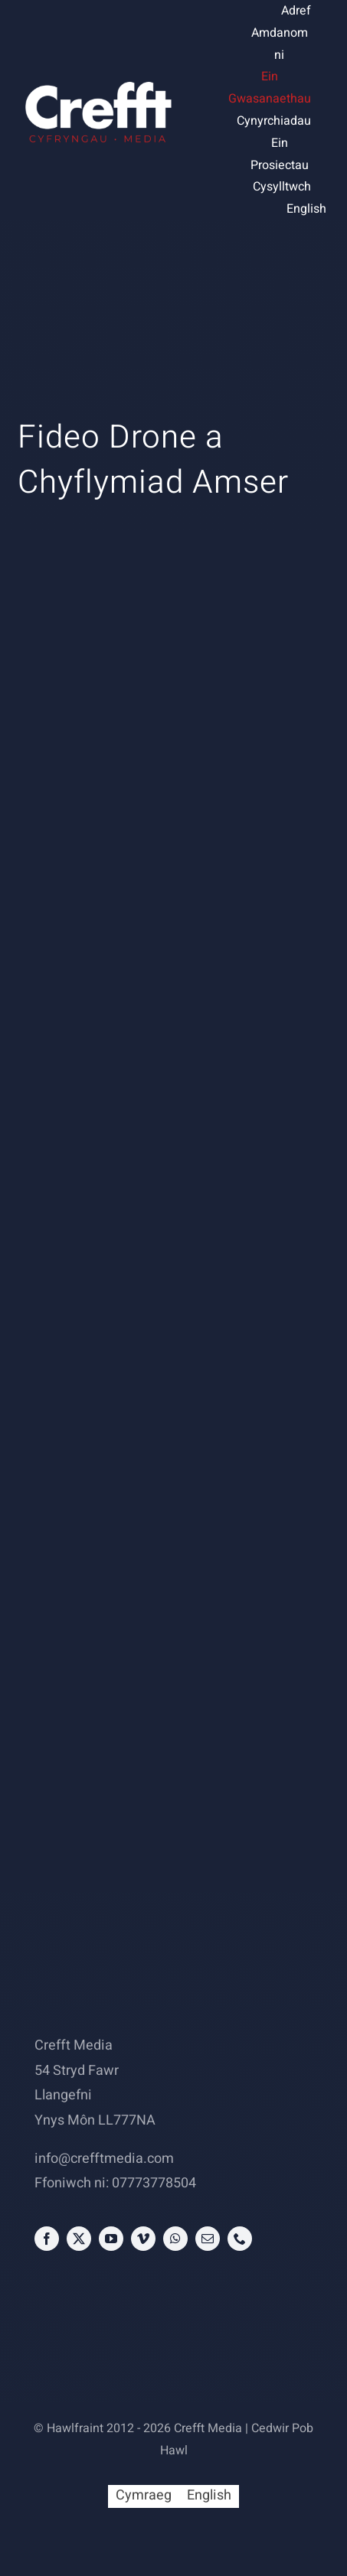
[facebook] (46, 2238)
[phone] (240, 2238)
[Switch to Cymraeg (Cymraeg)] (143, 2496)
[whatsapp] (175, 2238)
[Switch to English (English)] (306, 209)
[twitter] (79, 2238)
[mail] (207, 2238)
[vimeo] (143, 2238)
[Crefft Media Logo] (97, 82)
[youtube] (111, 2238)
